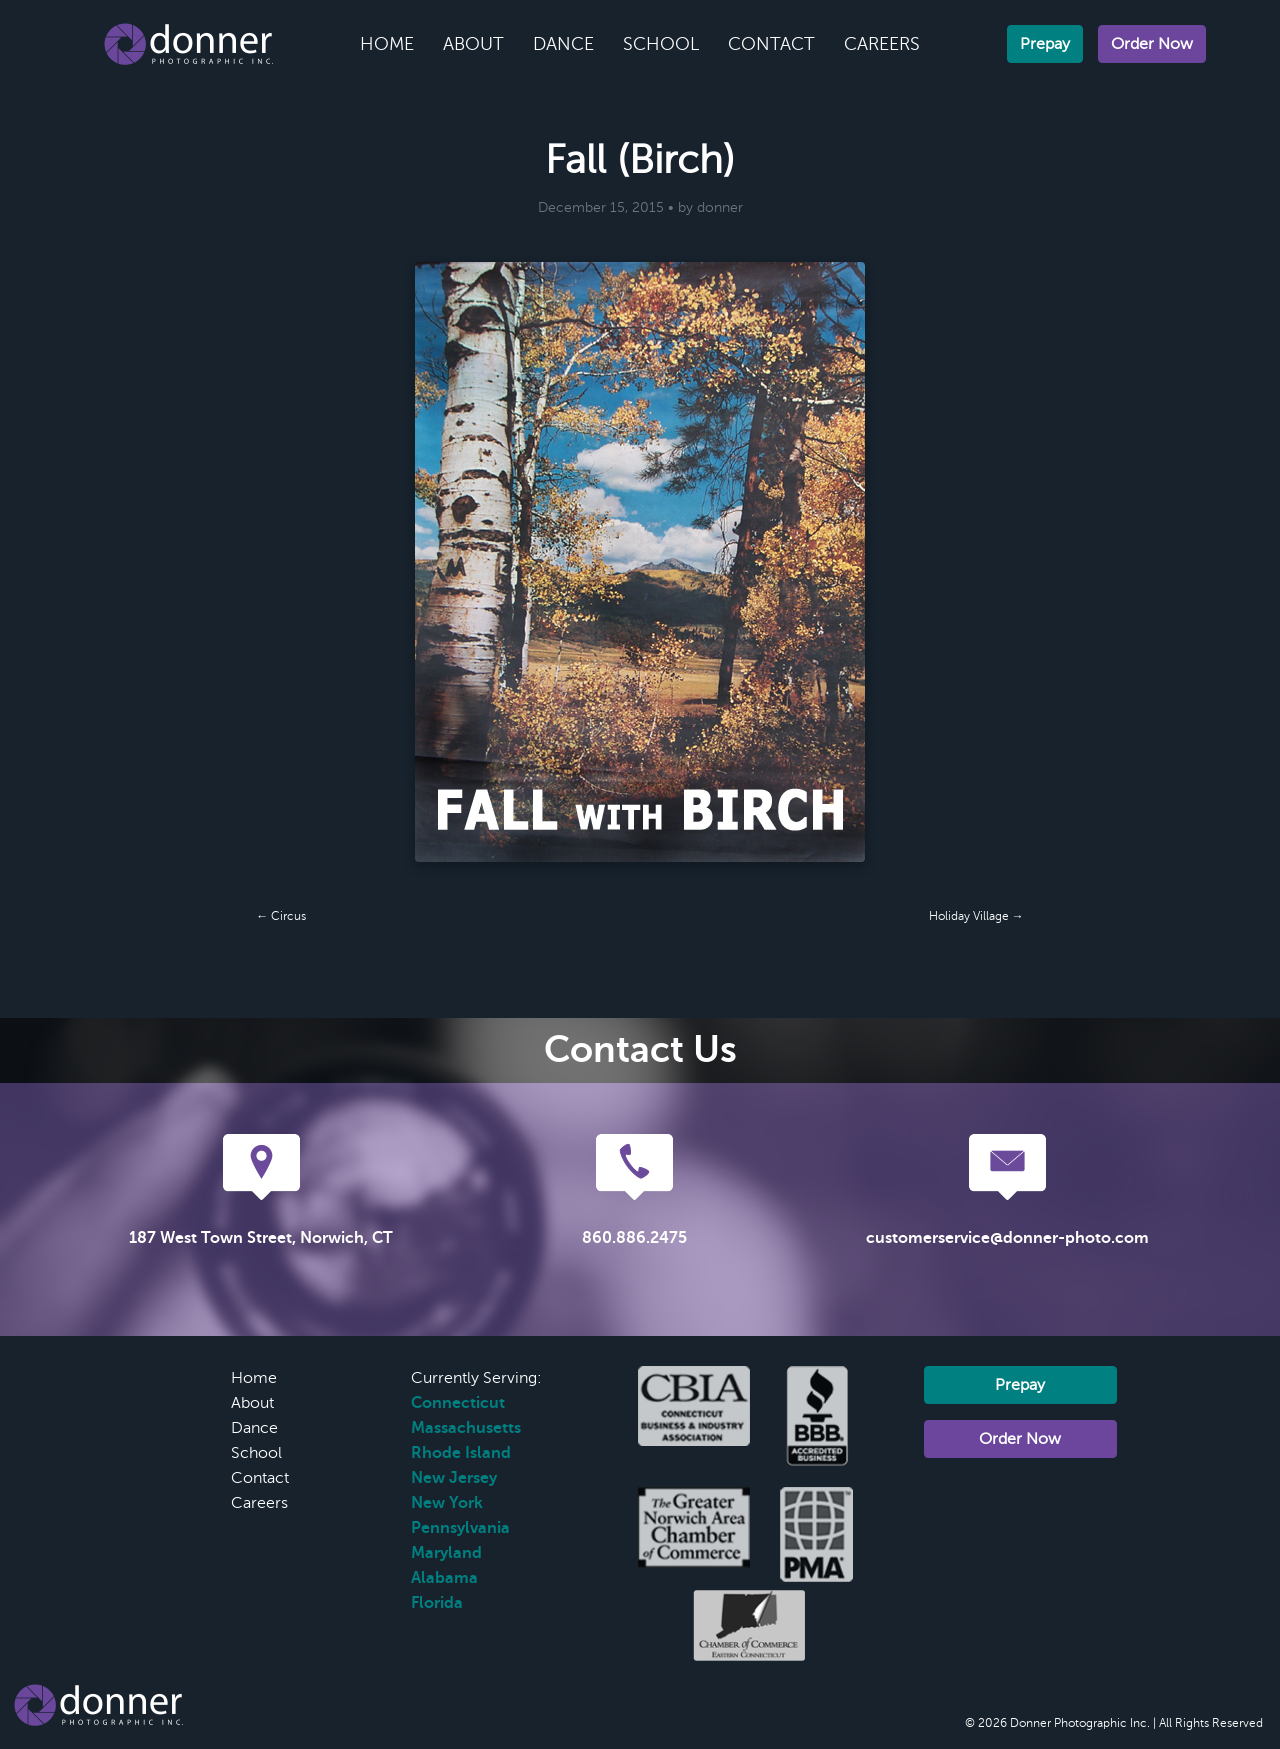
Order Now (1152, 44)
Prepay (1045, 44)
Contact (771, 44)
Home (387, 44)
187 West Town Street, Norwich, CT (261, 1238)
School (661, 44)
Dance (563, 44)
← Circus (281, 916)
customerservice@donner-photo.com (1007, 1238)
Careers (882, 44)
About (473, 44)
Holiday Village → (976, 916)
